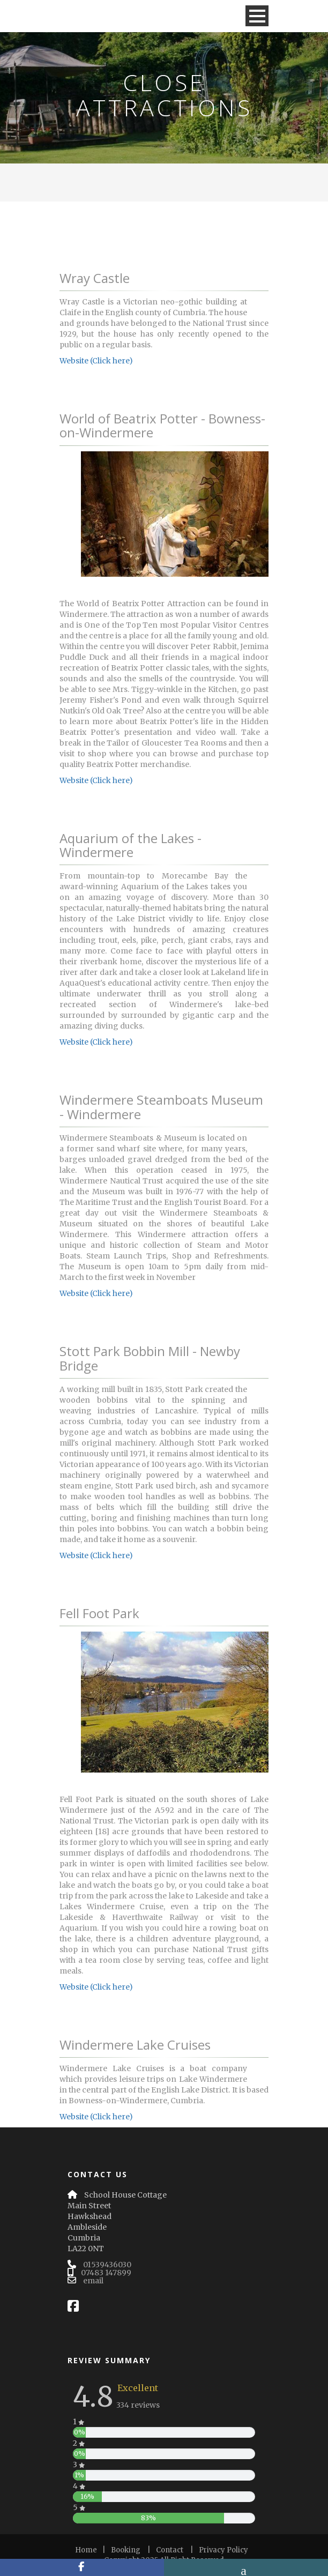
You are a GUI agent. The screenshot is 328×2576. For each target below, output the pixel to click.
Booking (125, 2550)
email (93, 2280)
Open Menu (257, 15)
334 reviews (138, 2405)
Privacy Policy (223, 2550)
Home (86, 2550)
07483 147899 (106, 2272)
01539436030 (107, 2264)
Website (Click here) (96, 361)
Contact (169, 2550)
